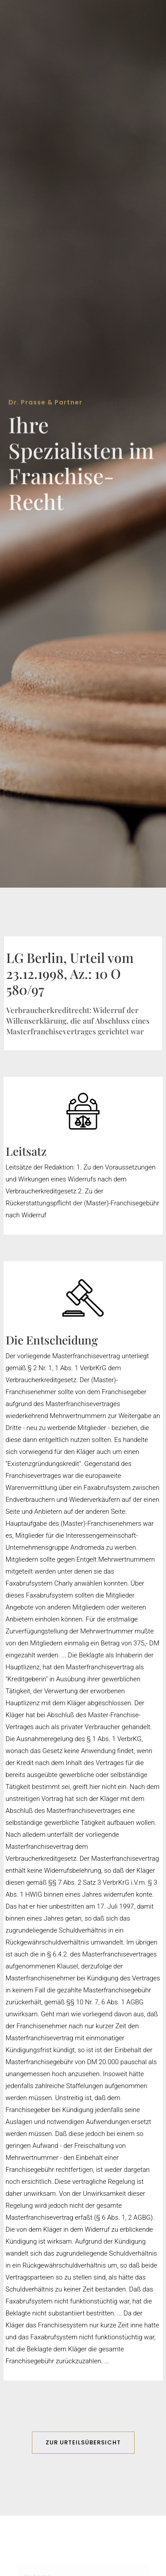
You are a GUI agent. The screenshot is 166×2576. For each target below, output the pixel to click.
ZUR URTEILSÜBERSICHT (83, 2442)
